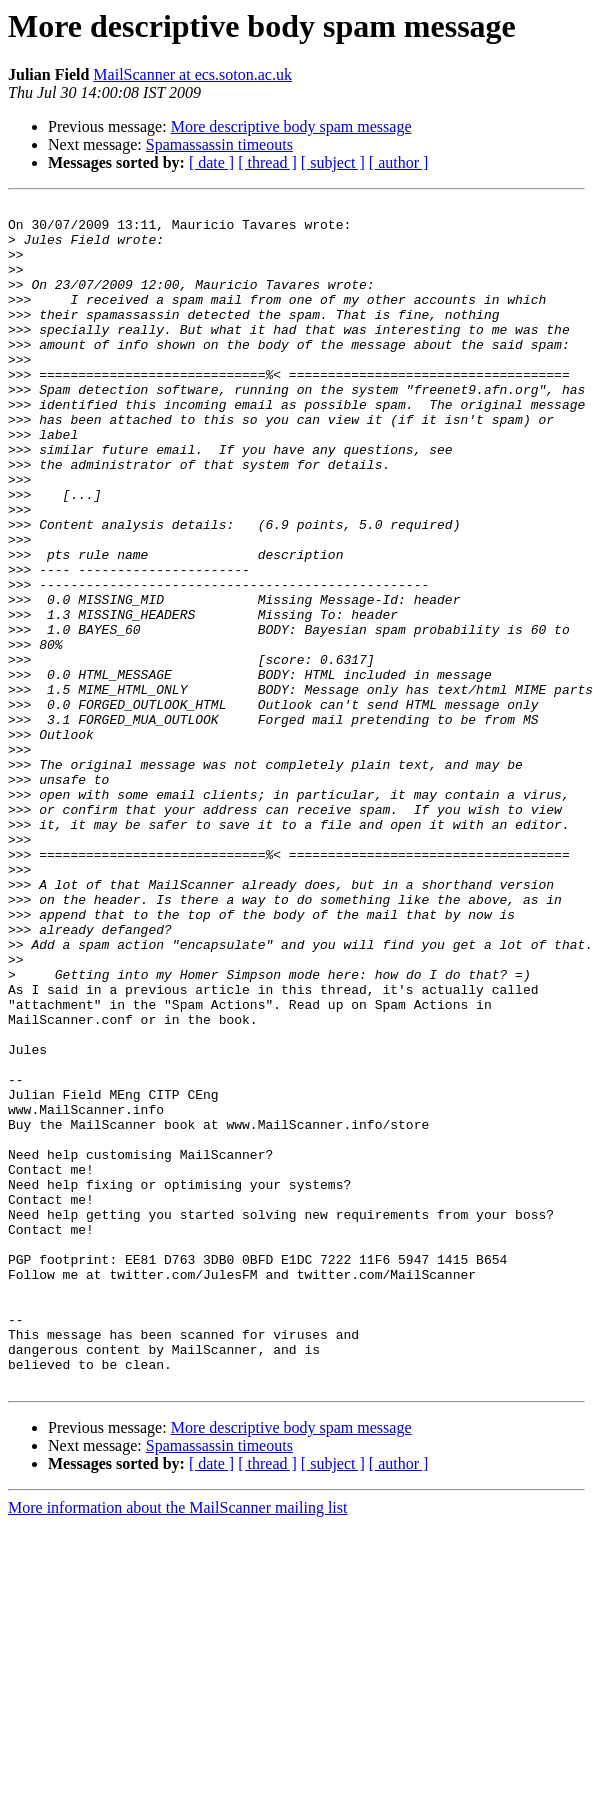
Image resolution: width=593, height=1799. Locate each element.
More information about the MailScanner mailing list (177, 1744)
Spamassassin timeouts (219, 144)
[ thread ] (267, 162)
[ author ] (399, 162)
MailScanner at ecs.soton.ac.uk (192, 74)
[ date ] (211, 162)
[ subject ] (333, 162)
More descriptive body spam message (291, 126)
